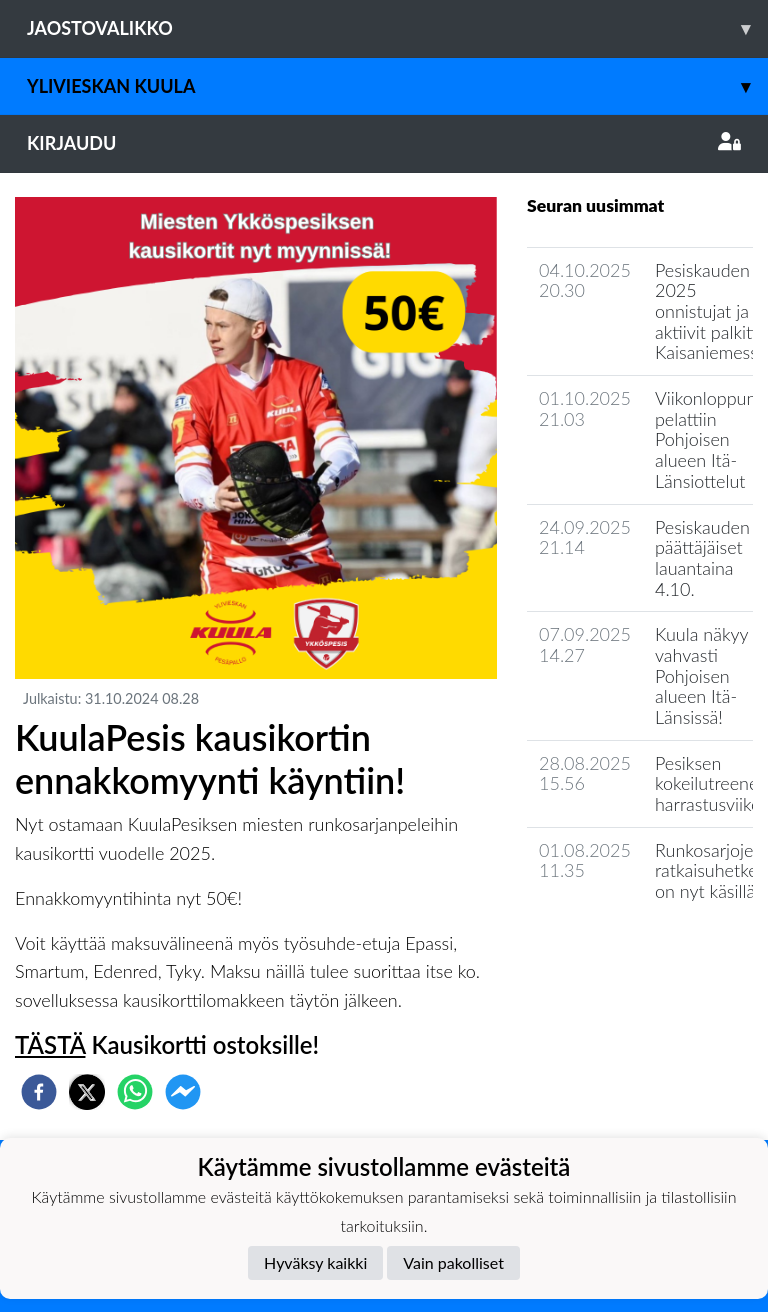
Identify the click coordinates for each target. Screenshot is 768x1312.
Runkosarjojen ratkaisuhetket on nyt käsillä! (709, 870)
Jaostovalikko (397, 28)
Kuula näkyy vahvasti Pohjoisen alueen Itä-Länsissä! (701, 675)
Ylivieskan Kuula (397, 86)
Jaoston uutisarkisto (618, 948)
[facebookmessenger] (183, 1092)
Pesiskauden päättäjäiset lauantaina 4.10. (702, 558)
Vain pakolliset (453, 1262)
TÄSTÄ (50, 1044)
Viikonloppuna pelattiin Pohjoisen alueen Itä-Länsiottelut (710, 439)
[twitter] (87, 1092)
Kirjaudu (384, 143)
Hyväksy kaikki (315, 1262)
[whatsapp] (135, 1092)
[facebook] (39, 1092)
